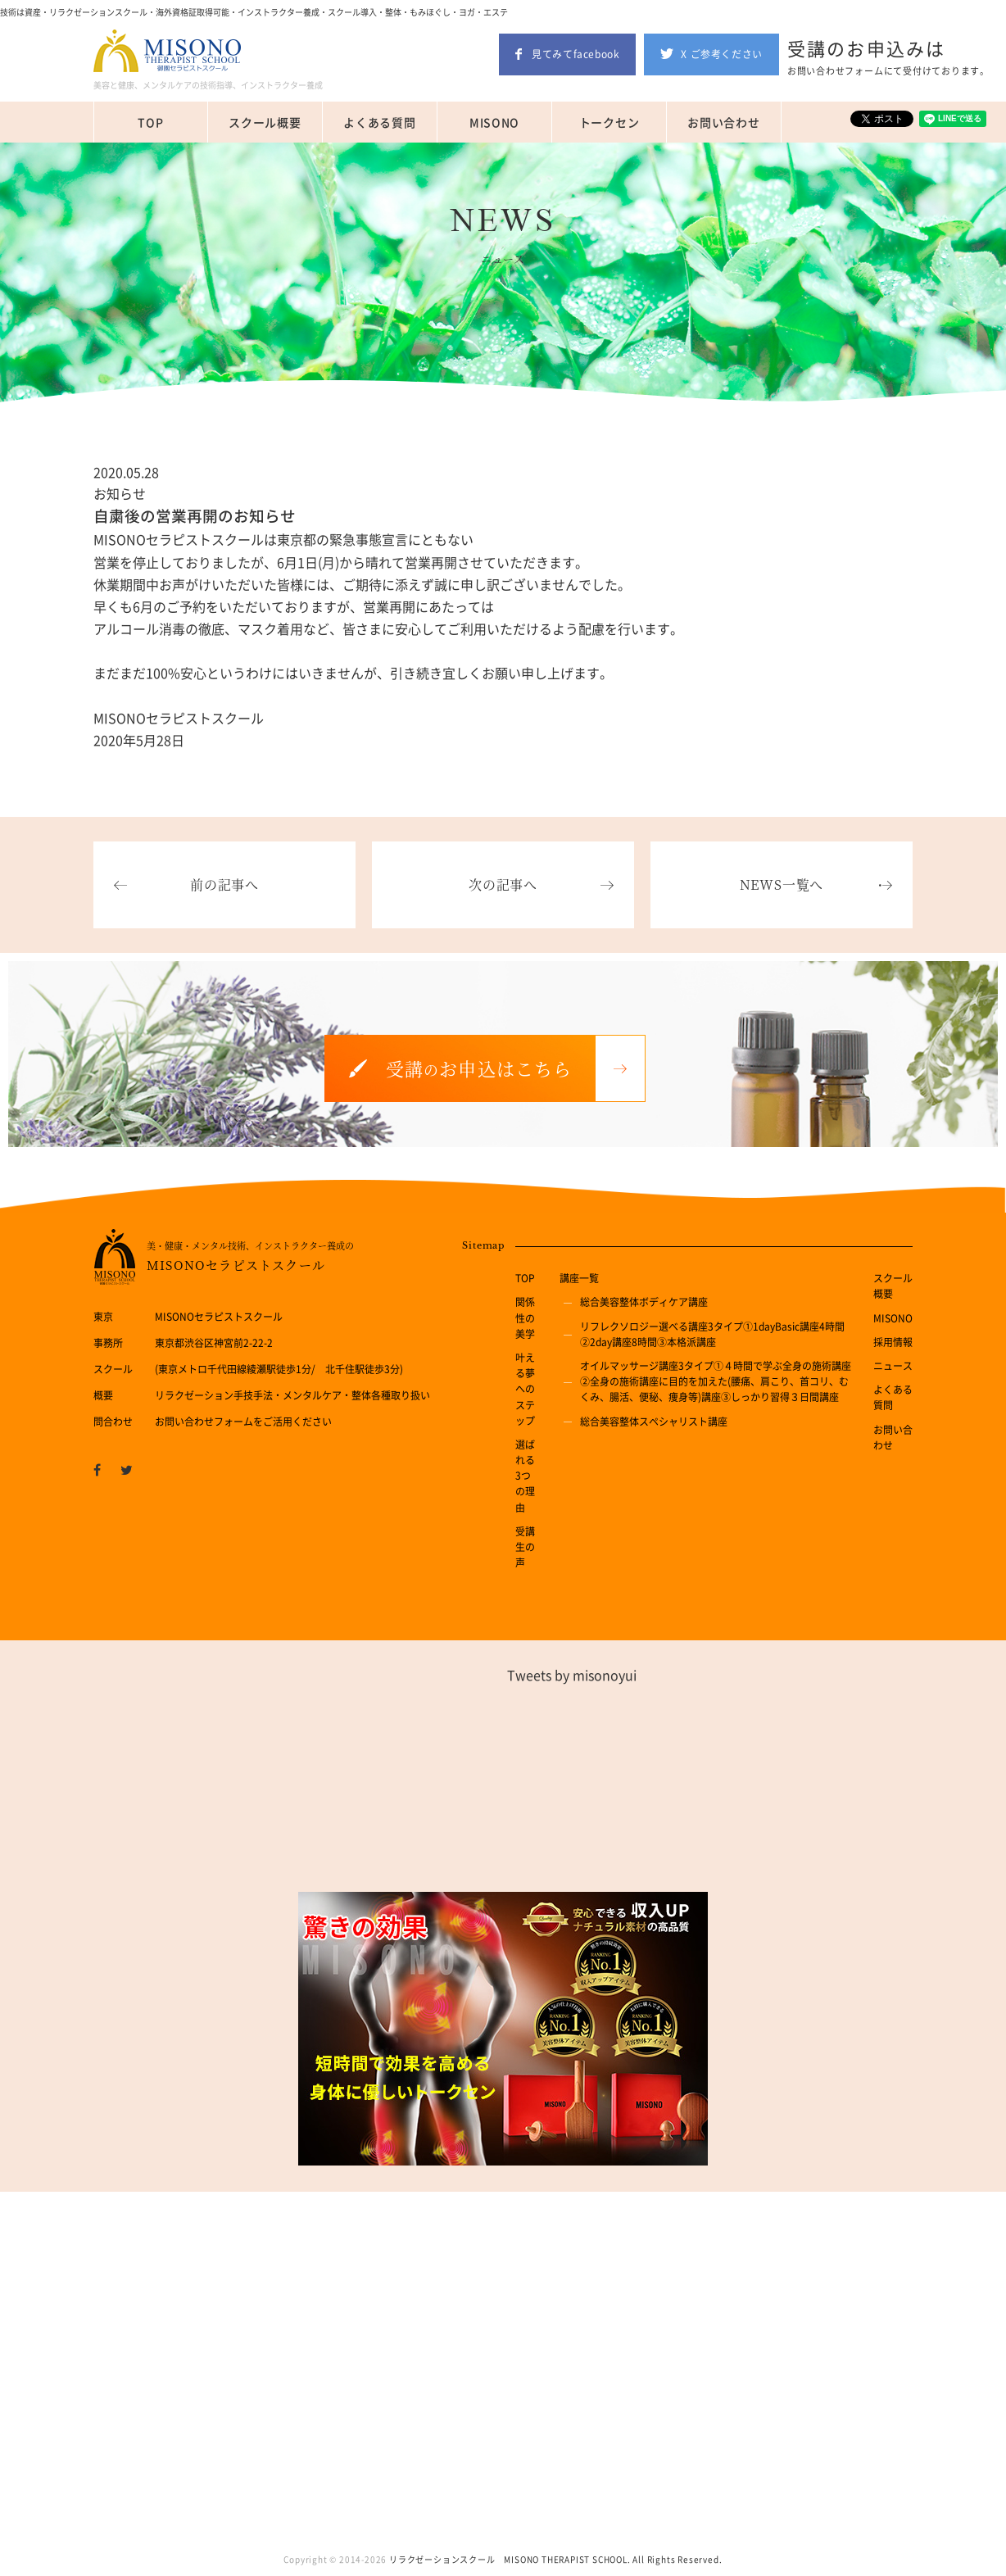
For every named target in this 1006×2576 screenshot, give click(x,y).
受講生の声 (525, 1547)
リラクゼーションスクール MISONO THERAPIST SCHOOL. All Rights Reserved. (555, 2559)
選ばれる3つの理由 (525, 1476)
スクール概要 (265, 122)
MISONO (494, 122)
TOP (150, 122)
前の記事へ (224, 884)
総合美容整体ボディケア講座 (644, 1302)
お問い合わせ (723, 122)
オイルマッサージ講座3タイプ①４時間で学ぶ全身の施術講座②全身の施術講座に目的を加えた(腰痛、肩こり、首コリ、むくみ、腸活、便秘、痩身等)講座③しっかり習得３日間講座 (715, 1381)
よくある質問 (379, 122)
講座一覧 (579, 1278)
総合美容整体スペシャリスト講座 (653, 1421)
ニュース (893, 1365)
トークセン (609, 122)
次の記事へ (503, 884)
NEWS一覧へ (782, 884)
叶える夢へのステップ (525, 1389)
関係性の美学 (525, 1317)
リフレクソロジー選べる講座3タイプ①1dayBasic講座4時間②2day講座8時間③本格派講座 (712, 1334)
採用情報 (893, 1342)
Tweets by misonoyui (572, 1675)
